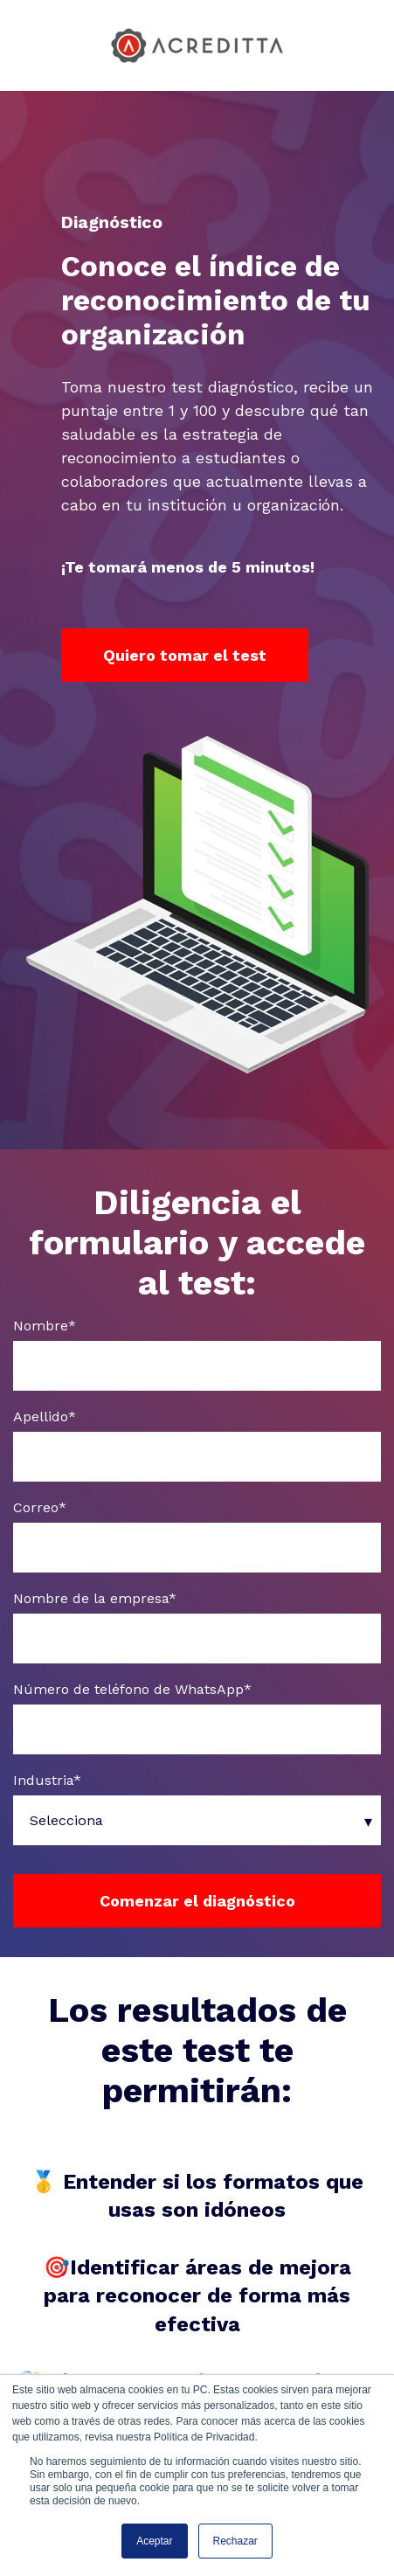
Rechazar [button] (235, 2541)
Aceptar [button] (154, 2541)
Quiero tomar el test (184, 655)
